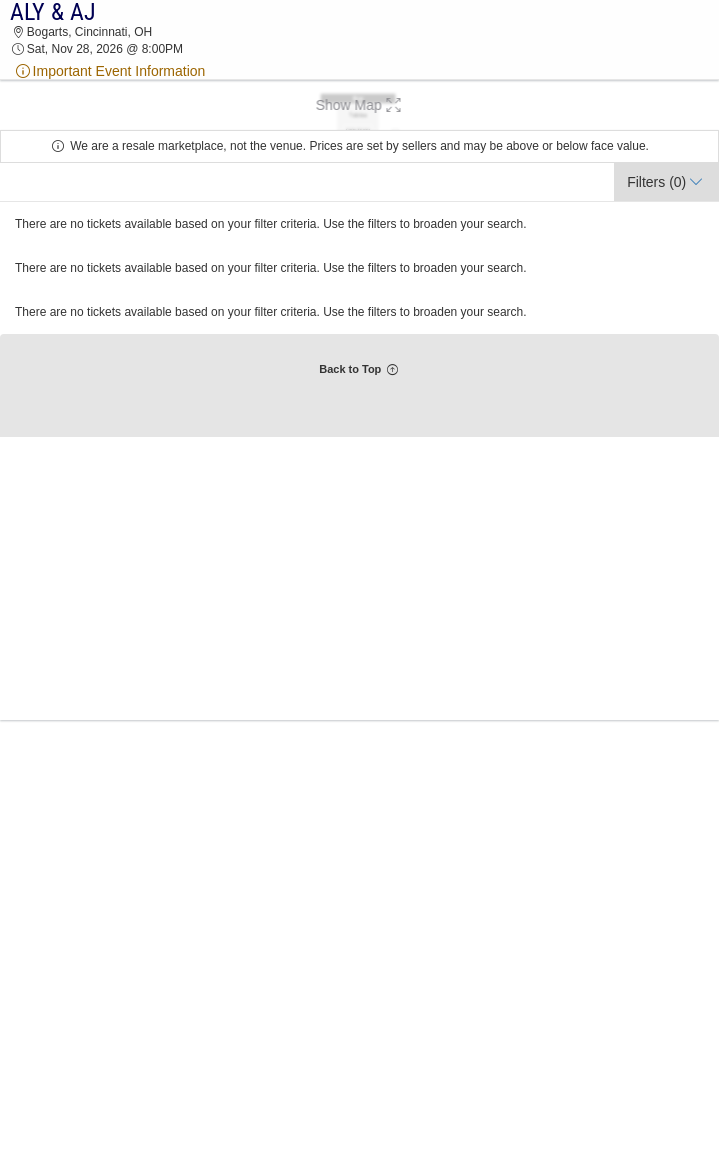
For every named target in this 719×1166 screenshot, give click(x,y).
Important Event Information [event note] (110, 71)
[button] (359, 105)
